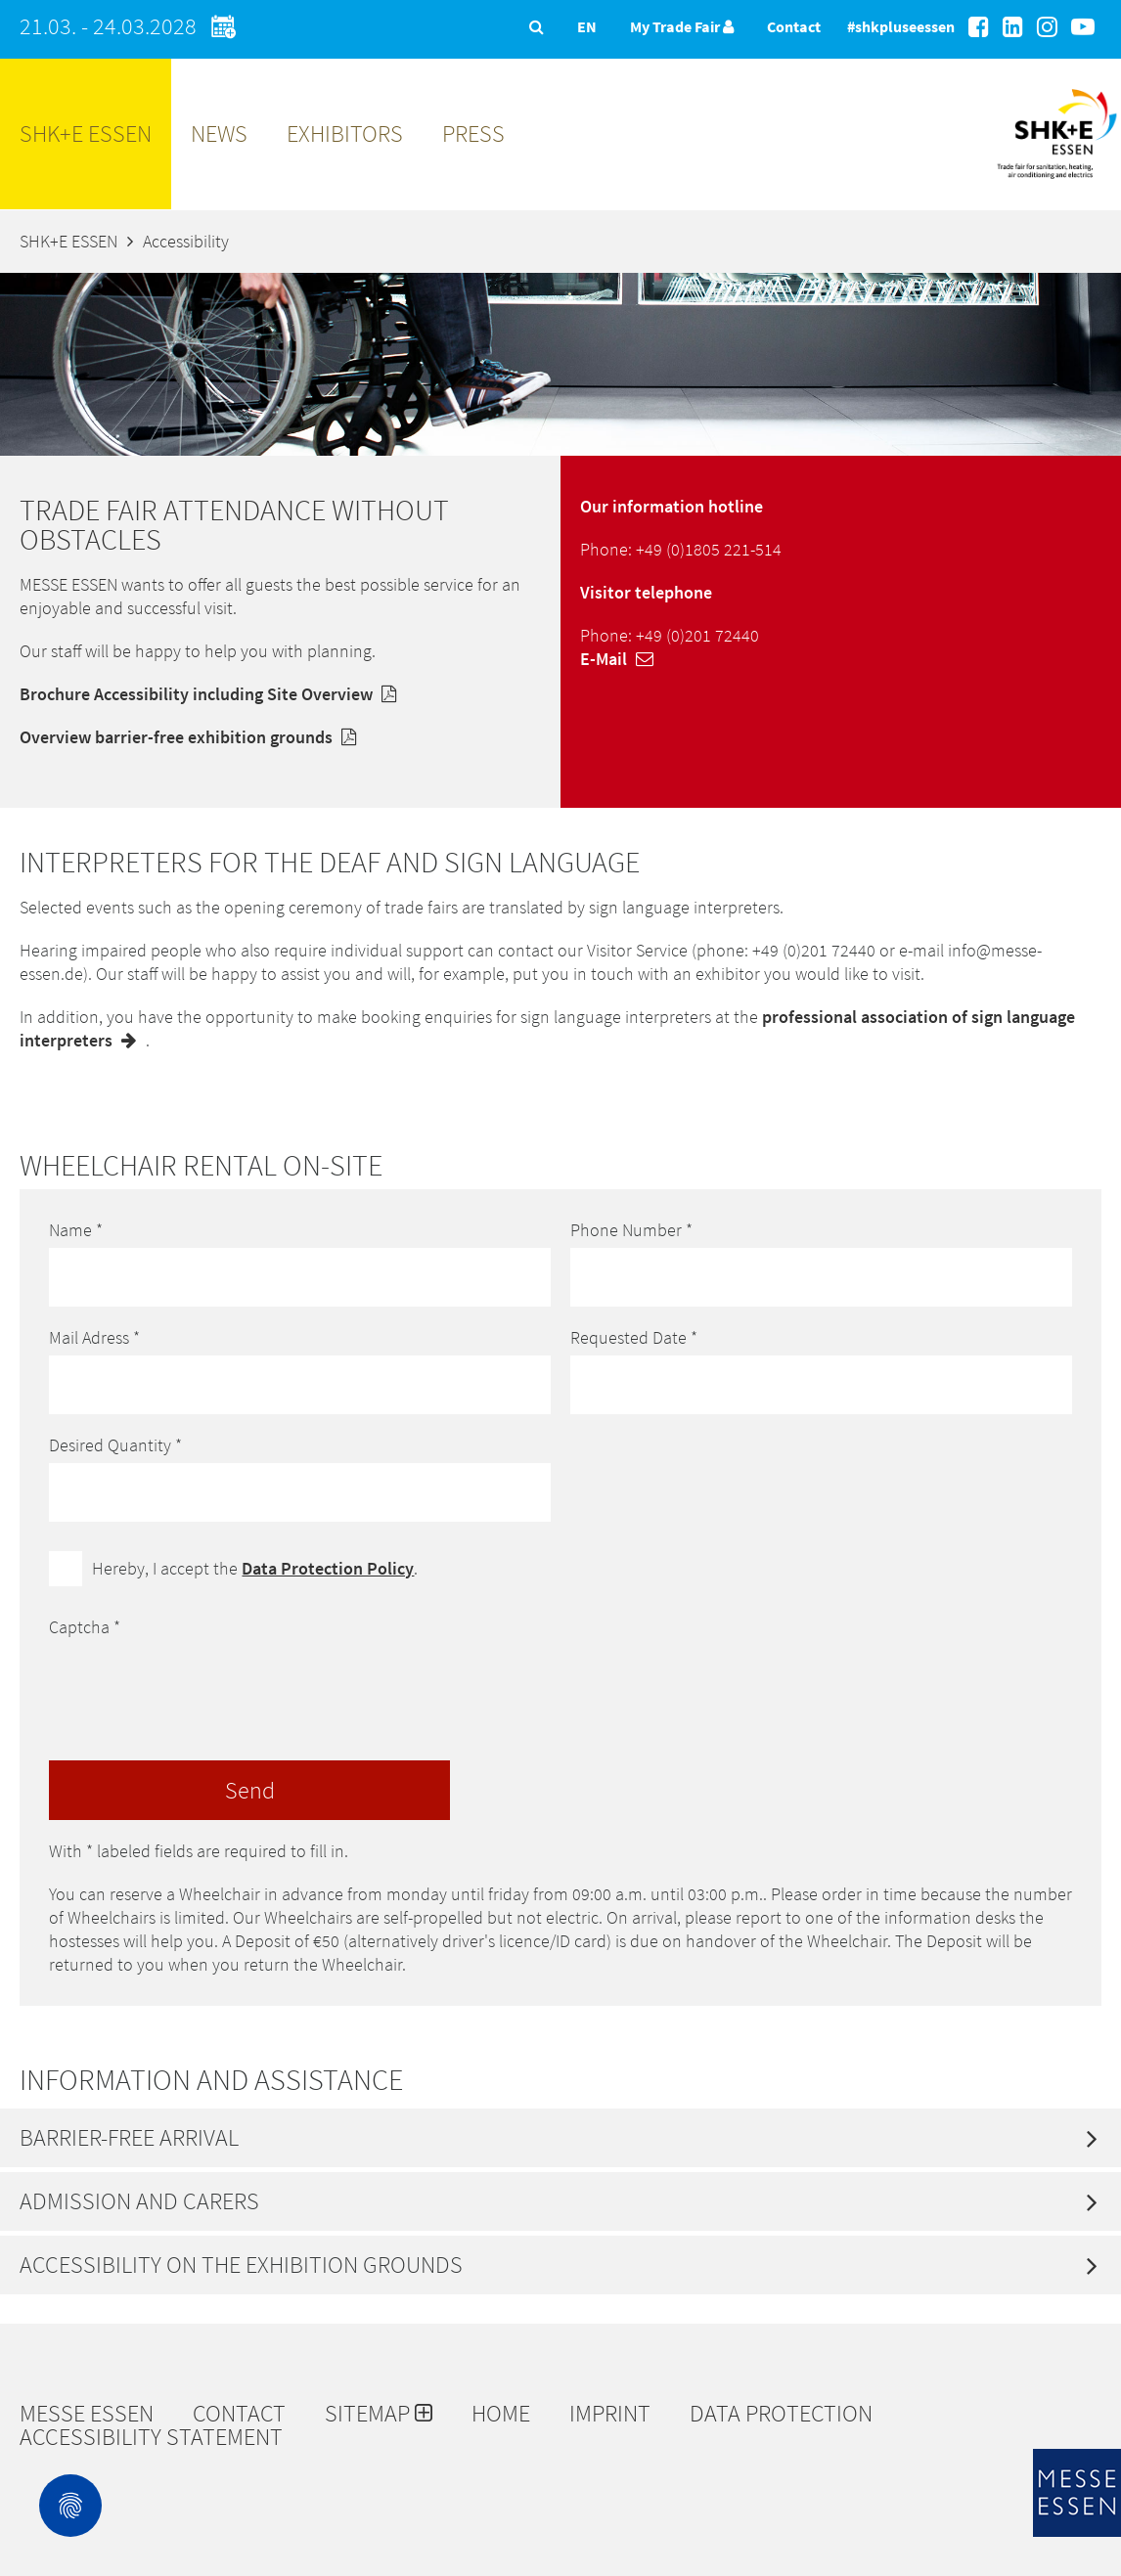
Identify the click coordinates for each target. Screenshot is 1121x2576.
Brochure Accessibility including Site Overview (213, 694)
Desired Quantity (115, 1445)
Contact (794, 26)
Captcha (84, 1627)
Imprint (609, 2413)
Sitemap (378, 2413)
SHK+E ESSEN (86, 133)
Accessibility (186, 241)
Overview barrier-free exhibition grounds (193, 737)
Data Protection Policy (328, 1568)
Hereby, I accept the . (255, 1568)
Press (473, 133)
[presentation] (197, 1683)
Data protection (781, 2413)
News (219, 133)
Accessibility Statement (151, 2437)
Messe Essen (87, 2413)
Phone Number (631, 1230)
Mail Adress (94, 1337)
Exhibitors (345, 133)
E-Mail (621, 658)
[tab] (560, 2138)
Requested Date (633, 1337)
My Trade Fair (682, 26)
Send (250, 1790)
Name (76, 1230)
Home (500, 2413)
